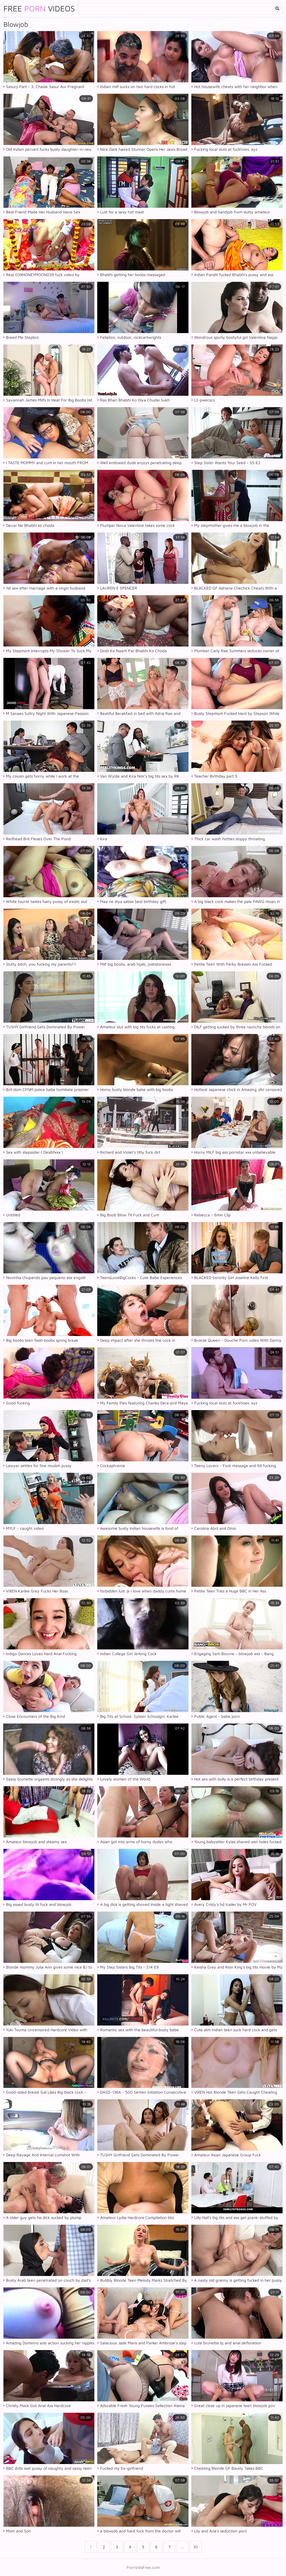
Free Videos (39, 8)
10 (195, 2546)
